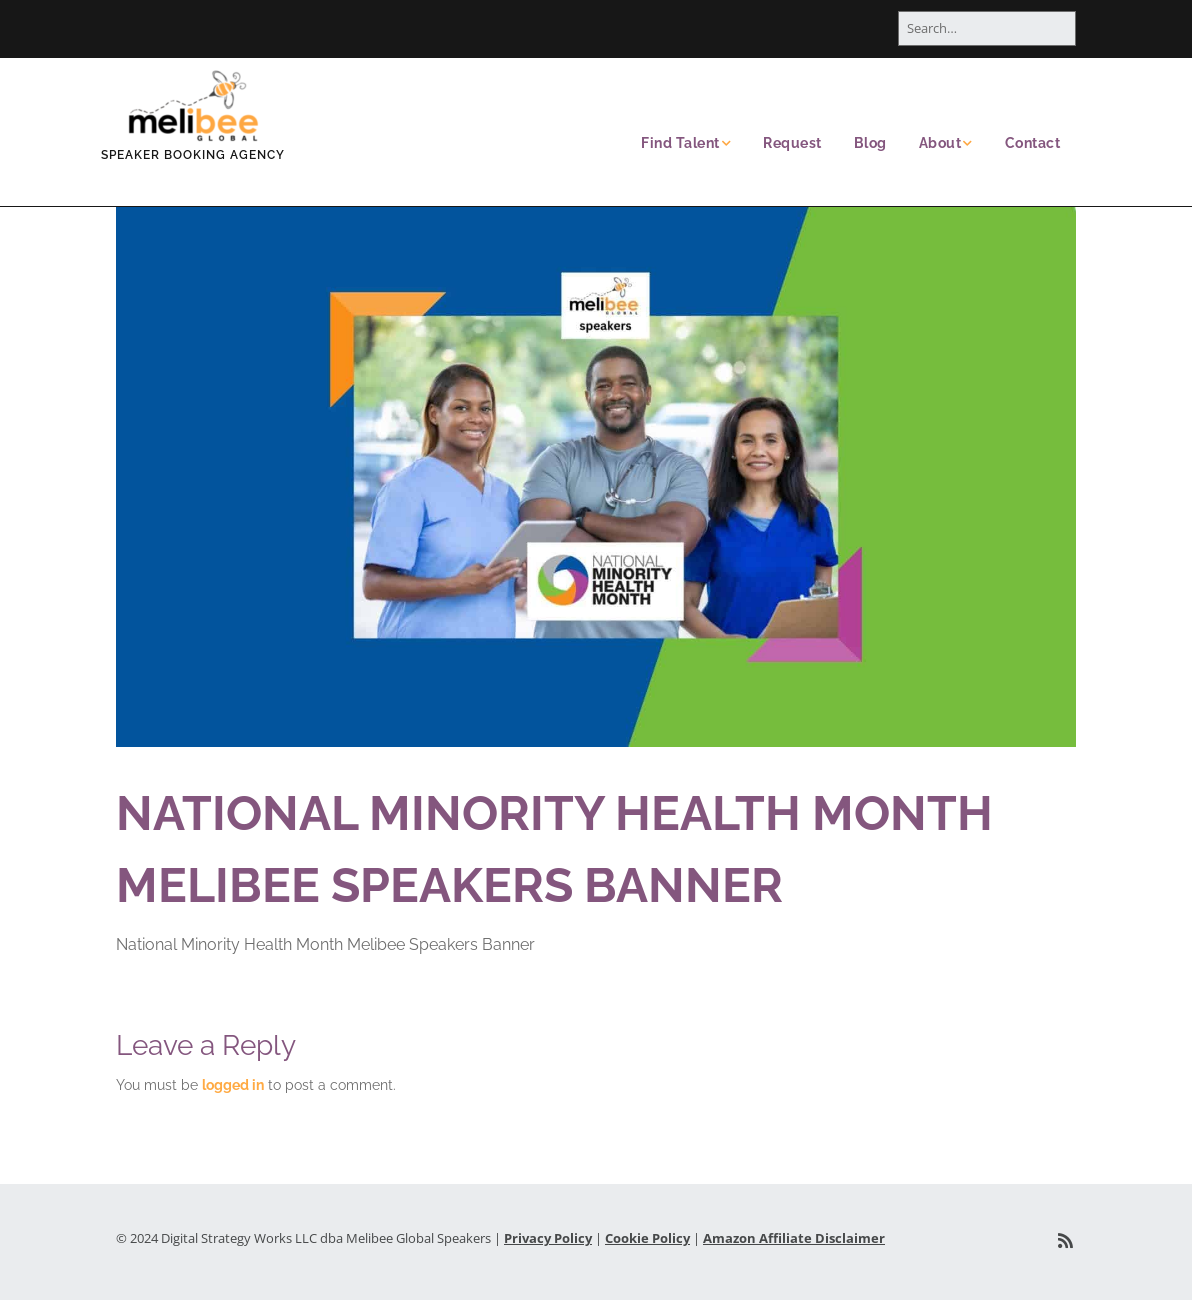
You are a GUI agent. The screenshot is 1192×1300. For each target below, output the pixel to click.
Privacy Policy (548, 1238)
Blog (870, 143)
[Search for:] (987, 28)
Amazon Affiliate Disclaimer (794, 1238)
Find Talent (680, 143)
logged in (233, 1085)
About (940, 143)
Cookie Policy (647, 1238)
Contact (1033, 143)
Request (792, 143)
